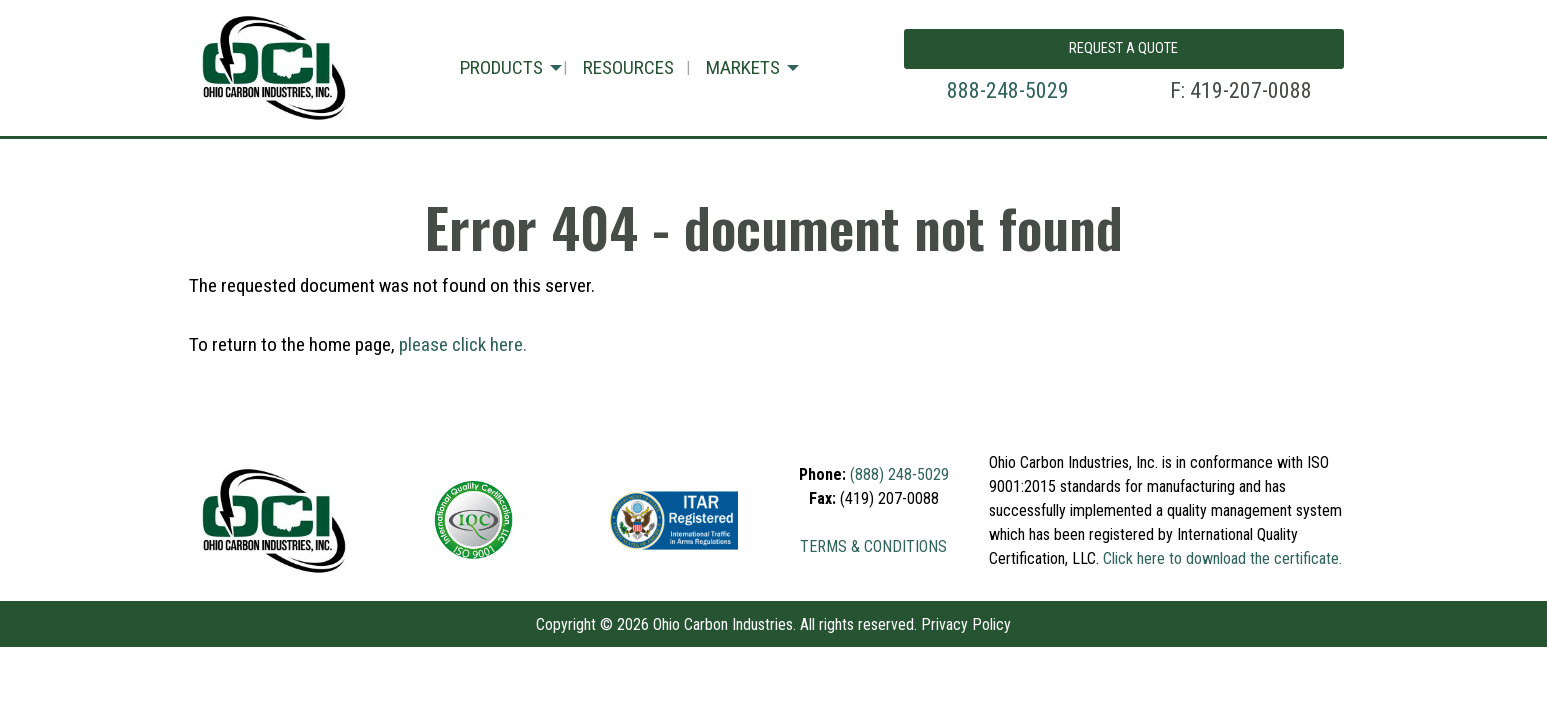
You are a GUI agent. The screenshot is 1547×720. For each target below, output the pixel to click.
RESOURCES (628, 67)
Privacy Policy (966, 624)
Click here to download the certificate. (1222, 558)
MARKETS (743, 67)
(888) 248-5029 (899, 474)
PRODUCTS (501, 67)
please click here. (463, 344)
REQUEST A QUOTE (1123, 48)
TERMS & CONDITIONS (873, 546)
